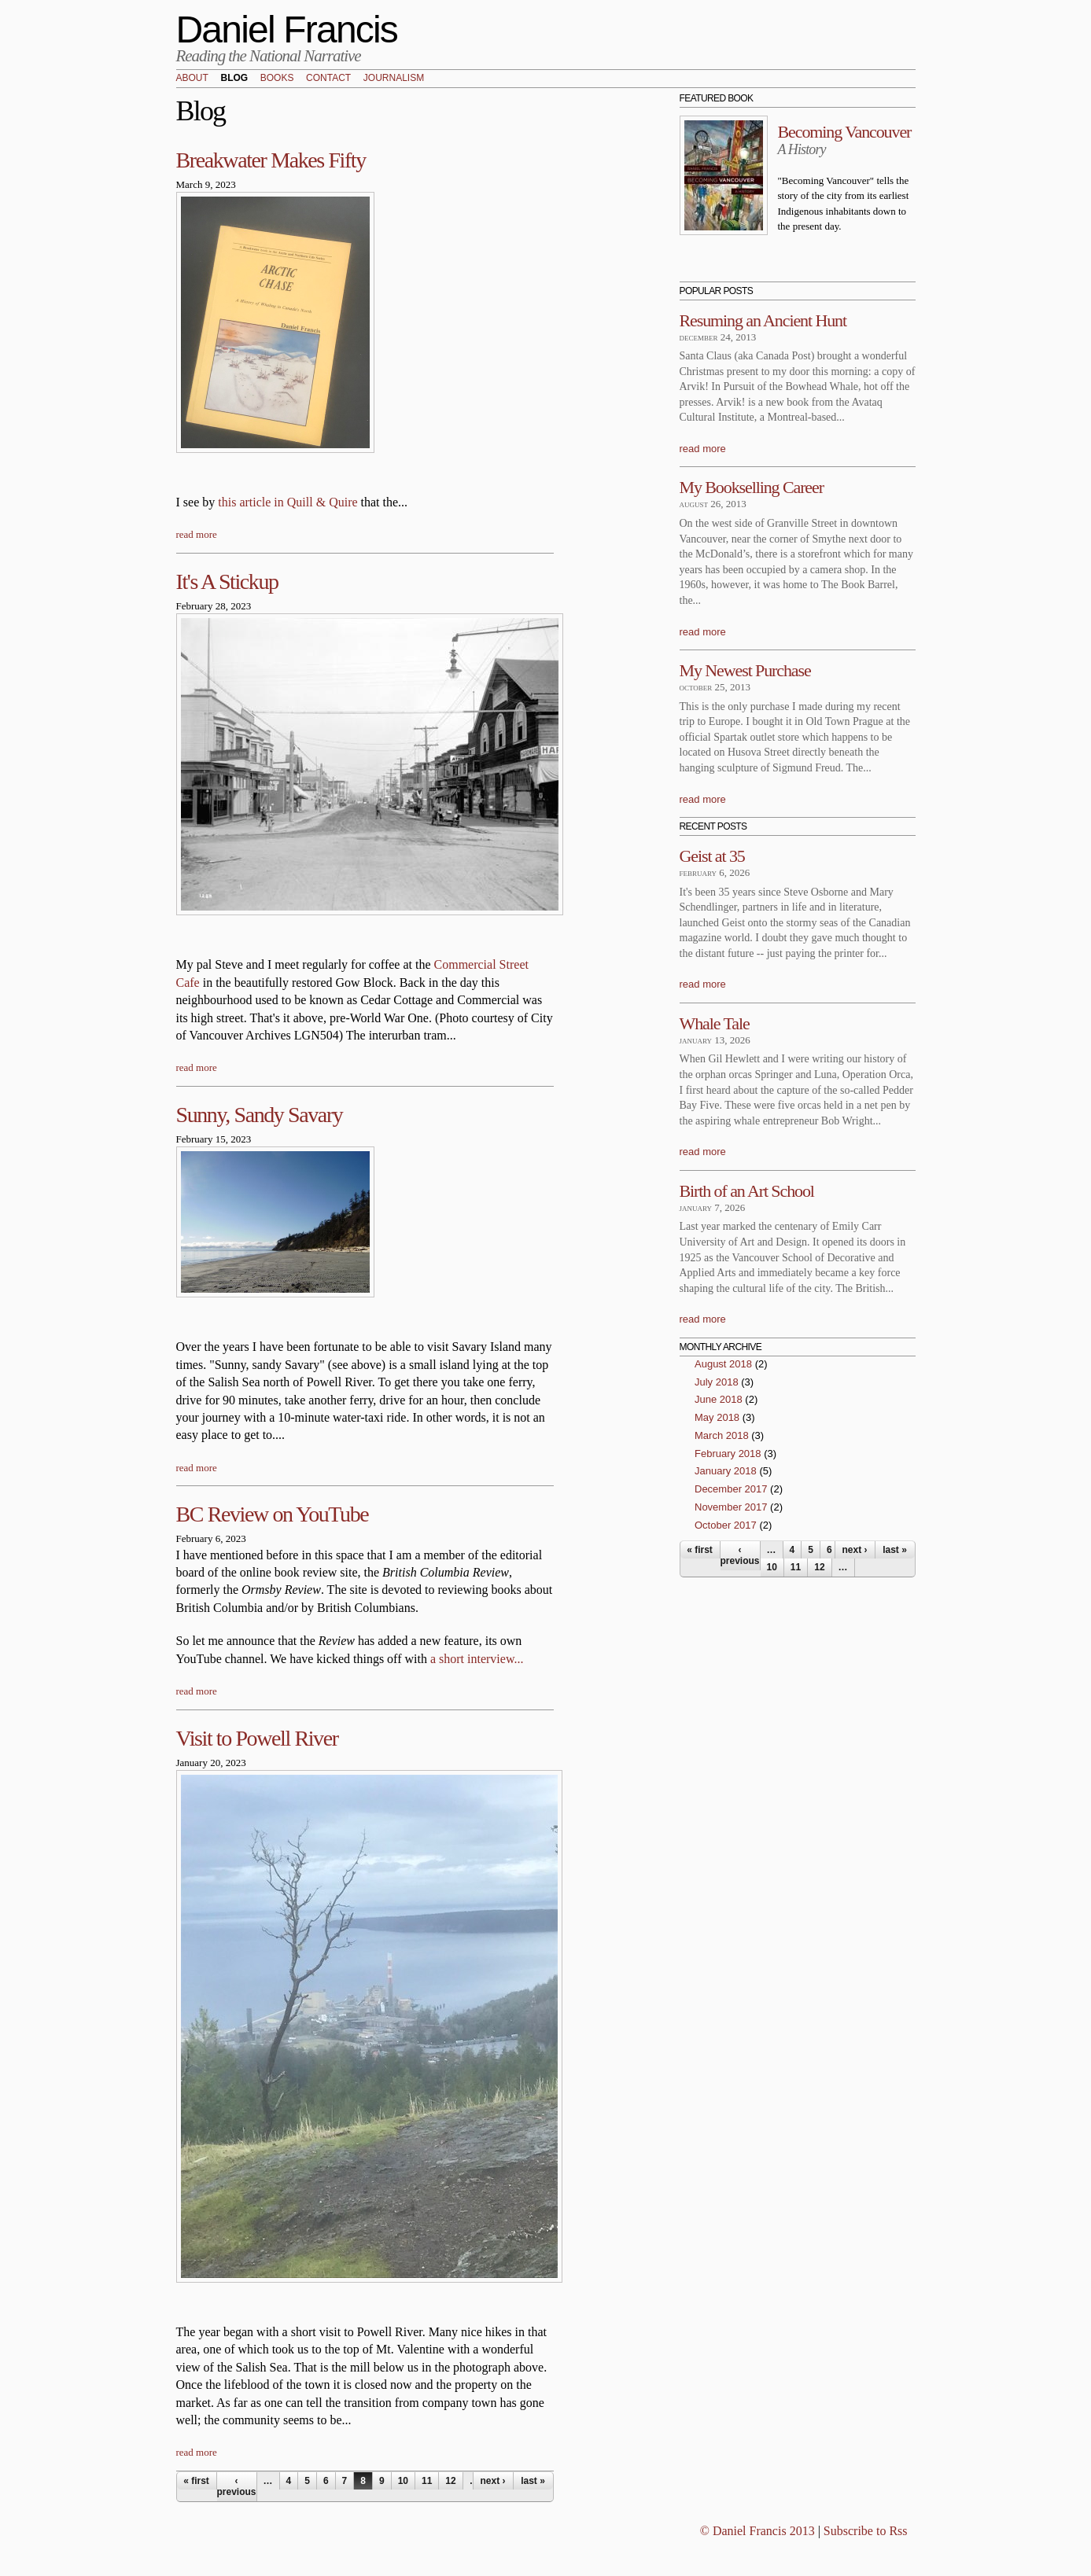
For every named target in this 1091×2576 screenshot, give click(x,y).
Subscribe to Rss (866, 2530)
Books (277, 78)
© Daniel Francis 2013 (757, 2530)
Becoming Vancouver (845, 132)
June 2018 (719, 1399)
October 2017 (726, 1525)
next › (492, 2480)
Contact (328, 78)
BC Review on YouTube (272, 1514)
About (192, 78)
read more (196, 534)
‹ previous (236, 2486)
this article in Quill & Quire (287, 502)
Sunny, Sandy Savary (259, 1114)
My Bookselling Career (752, 487)
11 (427, 2480)
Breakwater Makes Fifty (271, 160)
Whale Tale (715, 1023)
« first (196, 2480)
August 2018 (723, 1364)
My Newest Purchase (745, 670)
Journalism (393, 78)
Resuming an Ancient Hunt (763, 320)
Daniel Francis (287, 29)
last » (533, 2480)
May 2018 (717, 1417)
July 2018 (717, 1382)
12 (450, 2480)
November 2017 (731, 1507)
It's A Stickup (227, 581)
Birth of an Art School (747, 1191)
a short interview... (476, 1658)
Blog (234, 78)
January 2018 (726, 1471)
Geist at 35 (712, 856)
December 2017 (731, 1489)
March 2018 (722, 1435)
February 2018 (728, 1453)
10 (403, 2480)
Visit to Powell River (257, 1738)
